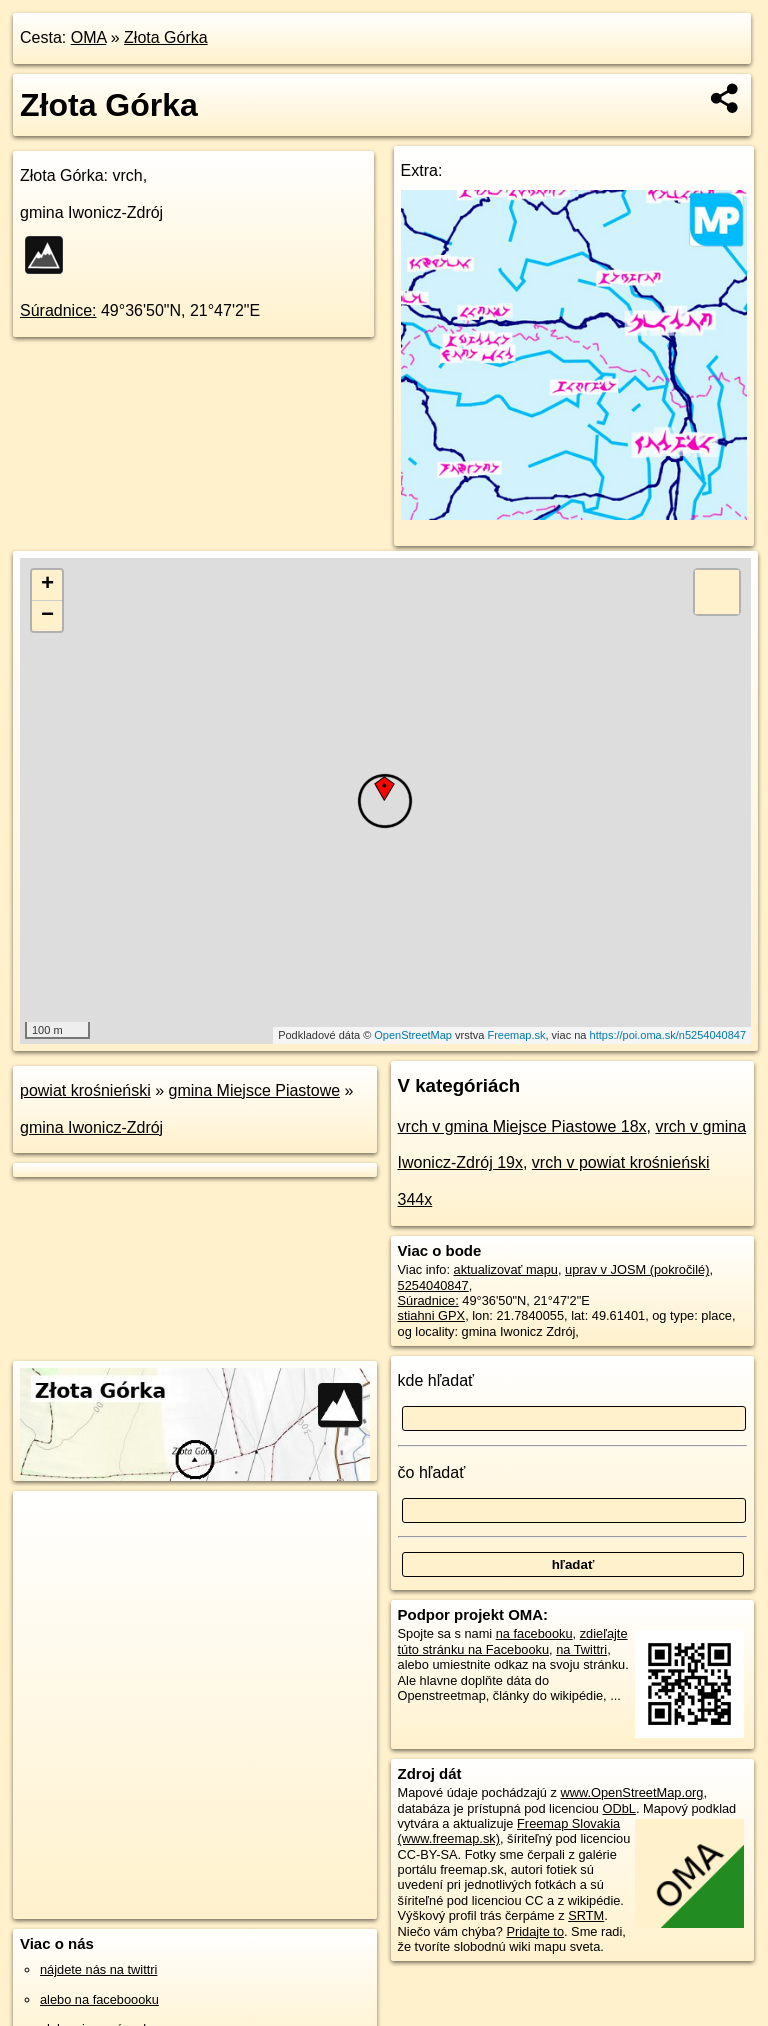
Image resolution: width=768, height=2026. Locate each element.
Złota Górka (166, 37)
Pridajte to (535, 1931)
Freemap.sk (516, 1035)
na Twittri (581, 1649)
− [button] (47, 616)
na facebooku (534, 1633)
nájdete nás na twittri (98, 1969)
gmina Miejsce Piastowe (255, 1090)
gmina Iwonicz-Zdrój (91, 1127)
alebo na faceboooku (99, 1999)
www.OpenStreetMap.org (631, 1792)
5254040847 (433, 1285)
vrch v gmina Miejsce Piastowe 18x (522, 1126)
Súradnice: (58, 310)
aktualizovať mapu (506, 1269)
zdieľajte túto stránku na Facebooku (513, 1641)
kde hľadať (436, 1380)
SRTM (586, 1915)
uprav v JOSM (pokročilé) (637, 1269)
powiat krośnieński (85, 1090)
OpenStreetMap (413, 1035)
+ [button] (47, 585)
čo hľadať (432, 1472)
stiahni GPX (432, 1315)
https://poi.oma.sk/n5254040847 (668, 1035)
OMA (89, 37)
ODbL (618, 1808)
